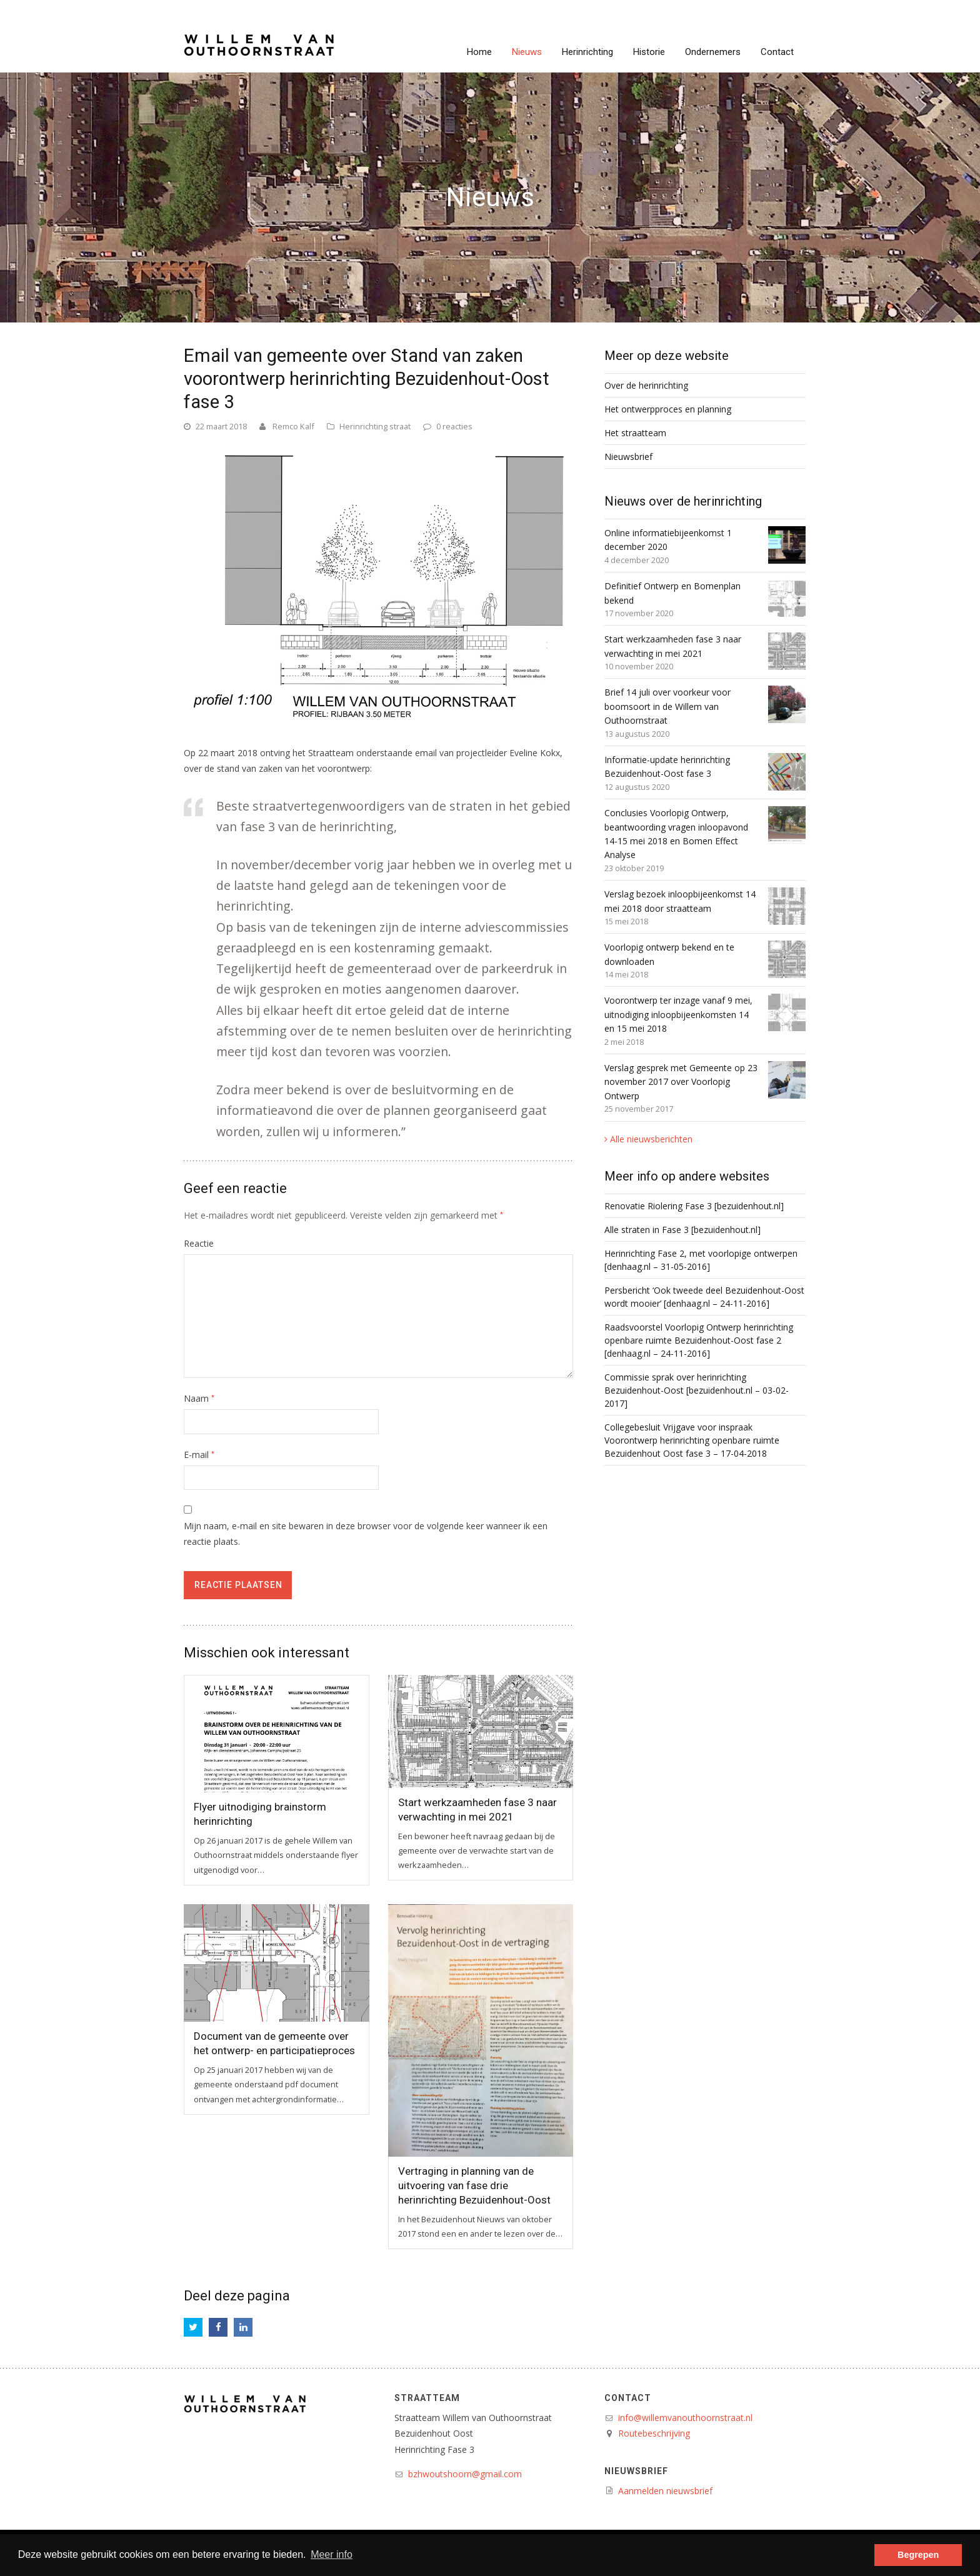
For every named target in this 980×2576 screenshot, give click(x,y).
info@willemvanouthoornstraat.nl (685, 2418)
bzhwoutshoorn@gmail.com (465, 2474)
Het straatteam (635, 433)
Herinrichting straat (375, 426)
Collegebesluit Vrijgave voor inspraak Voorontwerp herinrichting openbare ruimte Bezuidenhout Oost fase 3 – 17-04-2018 (691, 1440)
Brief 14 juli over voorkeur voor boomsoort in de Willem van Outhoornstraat (667, 706)
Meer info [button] (331, 2554)
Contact (627, 2398)
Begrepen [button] (918, 2555)
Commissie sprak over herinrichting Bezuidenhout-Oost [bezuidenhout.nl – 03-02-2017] (696, 1390)
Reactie (199, 1243)
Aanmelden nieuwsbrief (665, 2491)
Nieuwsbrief (628, 456)
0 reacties (454, 426)
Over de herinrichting (646, 385)
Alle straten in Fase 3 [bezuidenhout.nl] (682, 1230)
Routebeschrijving (654, 2433)
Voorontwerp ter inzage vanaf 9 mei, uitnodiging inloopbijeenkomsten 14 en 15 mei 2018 (678, 1014)
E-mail (199, 1454)
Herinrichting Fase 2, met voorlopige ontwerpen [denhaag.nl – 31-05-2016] (701, 1259)
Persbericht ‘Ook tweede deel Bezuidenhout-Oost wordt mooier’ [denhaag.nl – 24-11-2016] (704, 1296)
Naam (199, 1398)
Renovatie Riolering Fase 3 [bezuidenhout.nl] (694, 1206)
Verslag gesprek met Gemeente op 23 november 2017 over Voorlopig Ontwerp (681, 1082)
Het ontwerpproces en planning (667, 409)
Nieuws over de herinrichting (683, 501)
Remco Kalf (293, 426)
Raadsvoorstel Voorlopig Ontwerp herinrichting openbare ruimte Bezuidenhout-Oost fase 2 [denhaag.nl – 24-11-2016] (698, 1340)
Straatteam (427, 2398)
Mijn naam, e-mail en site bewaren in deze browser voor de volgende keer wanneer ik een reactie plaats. (366, 1533)
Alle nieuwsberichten (651, 1139)
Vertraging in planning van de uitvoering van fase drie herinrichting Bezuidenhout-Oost (474, 2185)
